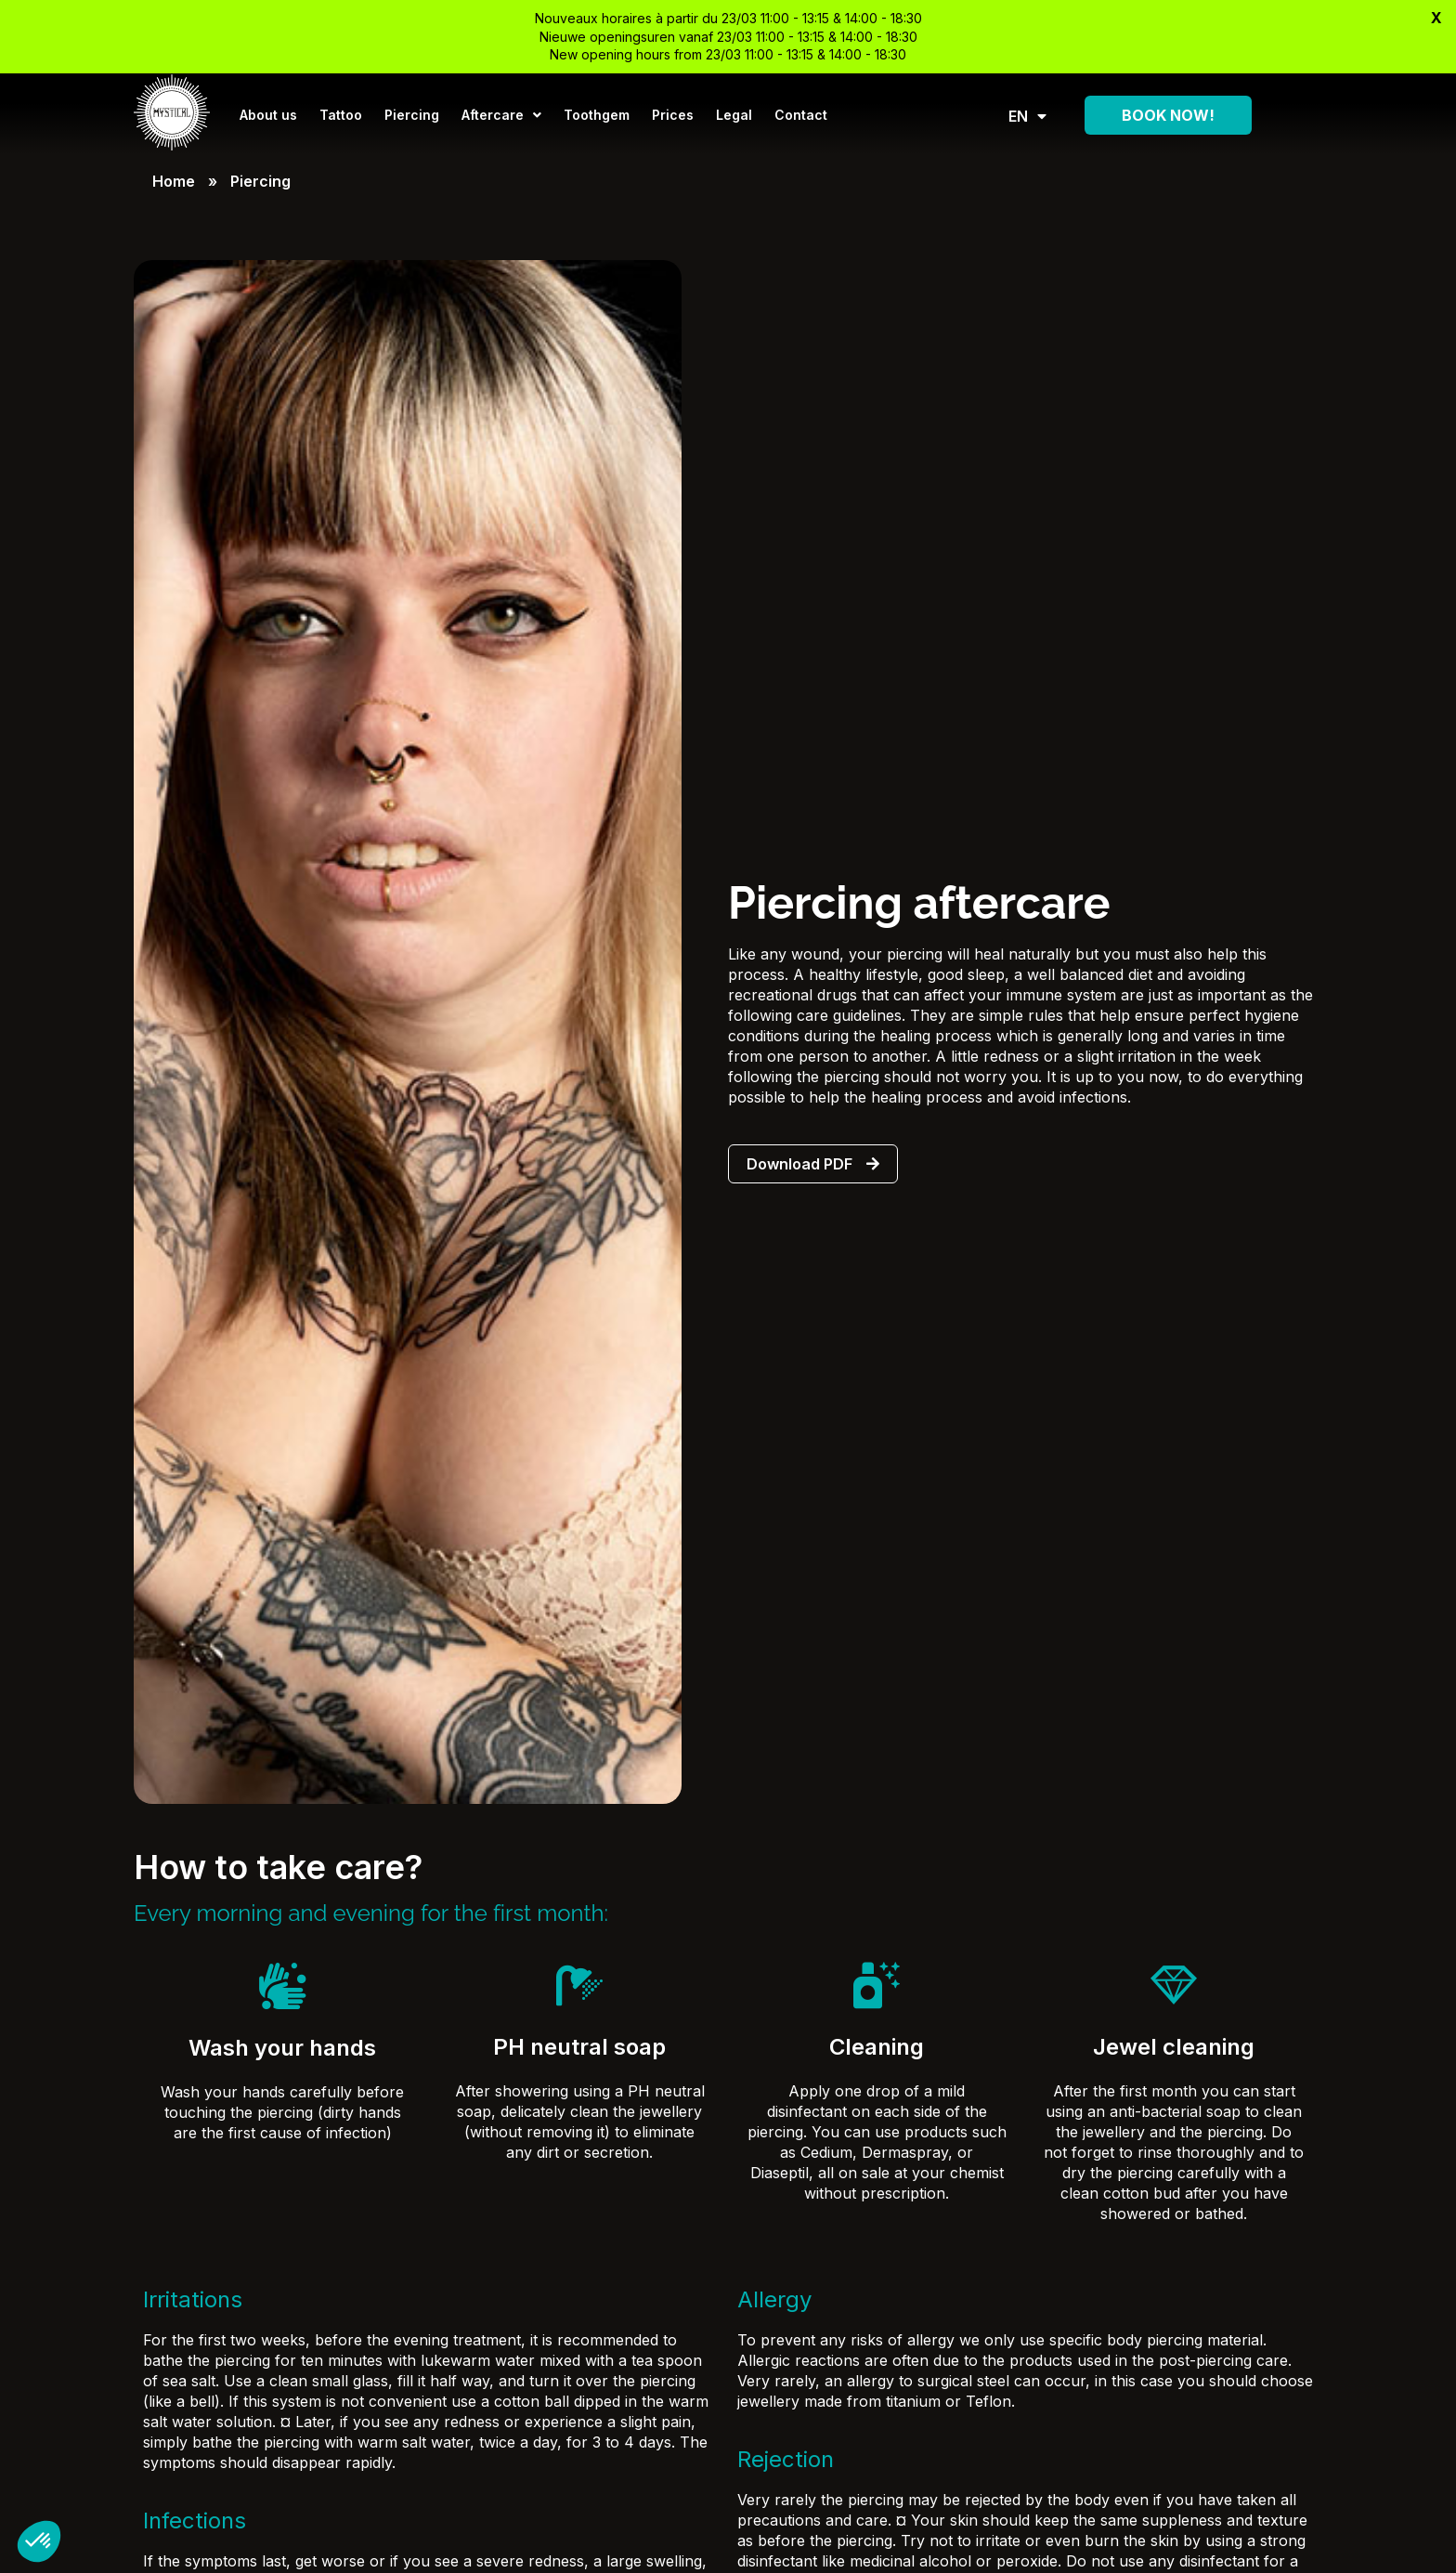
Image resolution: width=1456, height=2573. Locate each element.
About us (268, 115)
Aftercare (501, 115)
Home (173, 181)
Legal (734, 115)
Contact (800, 115)
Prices (673, 115)
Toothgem (597, 115)
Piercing (411, 115)
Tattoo (340, 115)
